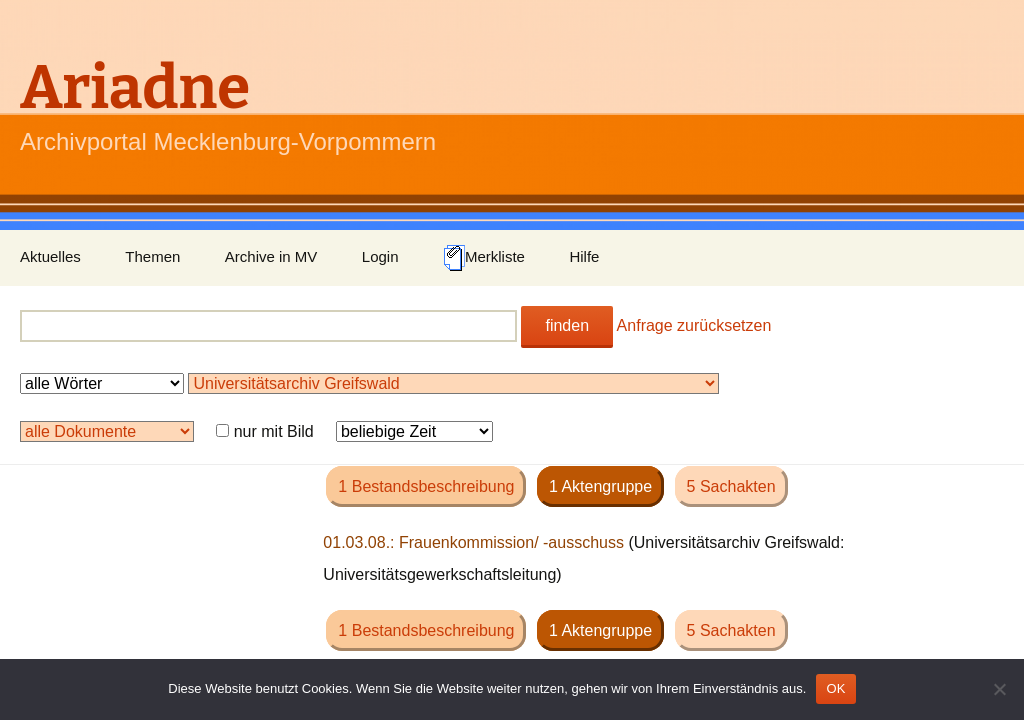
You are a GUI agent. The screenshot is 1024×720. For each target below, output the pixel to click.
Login (380, 256)
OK (835, 688)
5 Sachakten (731, 486)
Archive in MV (271, 256)
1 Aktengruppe (600, 486)
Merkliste (484, 258)
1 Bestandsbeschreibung (426, 486)
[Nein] (999, 689)
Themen (152, 256)
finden (567, 325)
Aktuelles (50, 256)
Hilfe (584, 256)
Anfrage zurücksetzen (694, 325)
